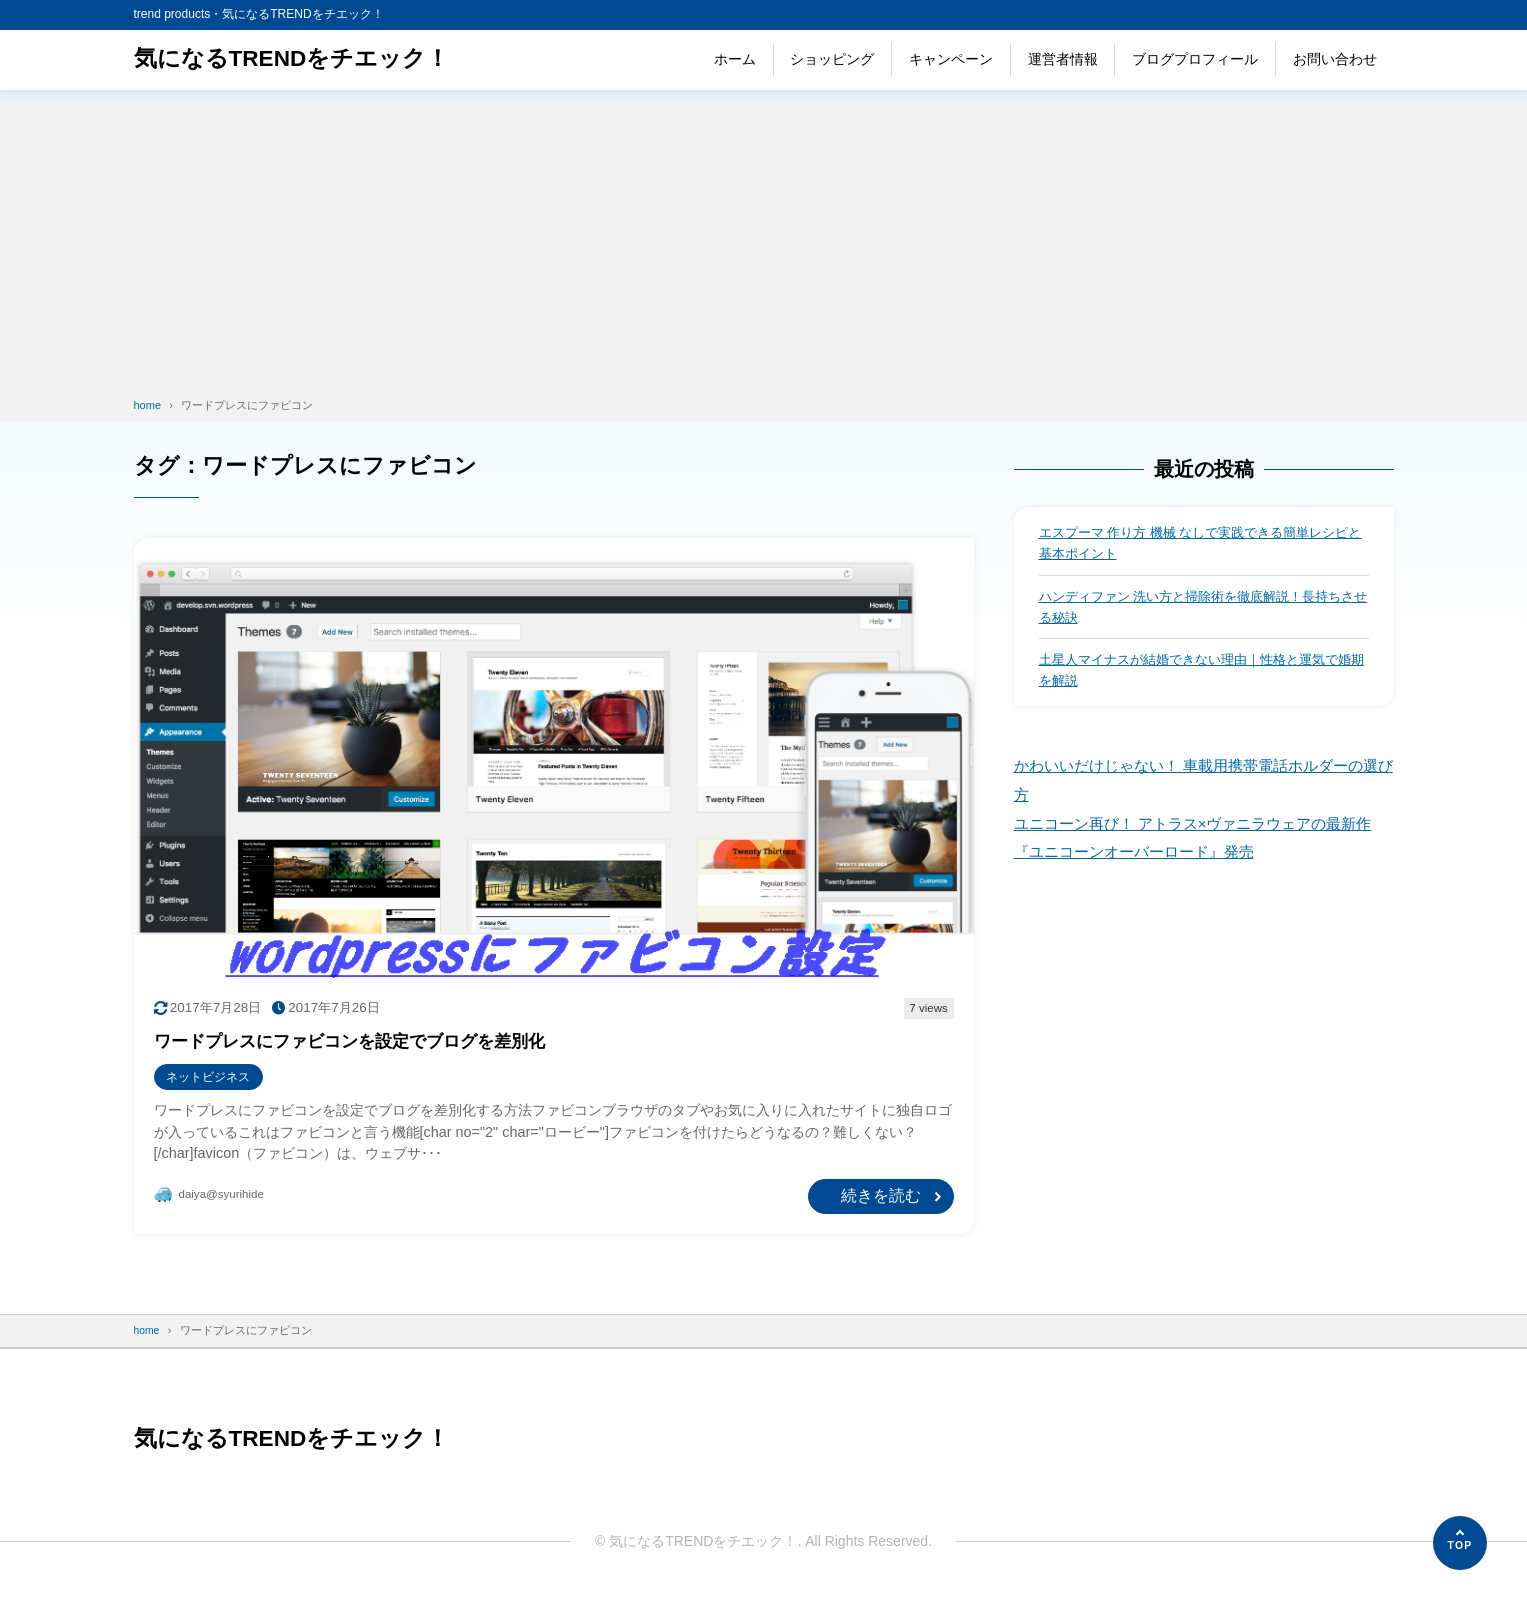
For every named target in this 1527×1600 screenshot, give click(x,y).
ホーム (735, 59)
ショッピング (832, 59)
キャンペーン (951, 59)
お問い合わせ (1335, 59)
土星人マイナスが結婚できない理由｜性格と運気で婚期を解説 (1200, 676)
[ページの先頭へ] (1460, 1543)
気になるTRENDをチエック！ (299, 59)
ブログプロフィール (1195, 59)
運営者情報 (1063, 59)
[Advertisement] (764, 240)
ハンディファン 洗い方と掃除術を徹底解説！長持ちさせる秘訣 (1202, 610)
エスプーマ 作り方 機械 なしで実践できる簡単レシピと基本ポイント (1199, 544)
